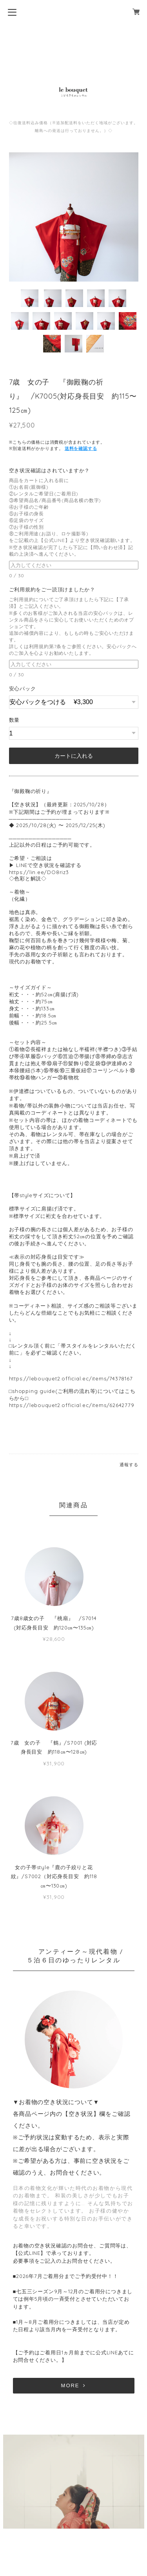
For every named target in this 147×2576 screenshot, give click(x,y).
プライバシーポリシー (74, 2512)
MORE (73, 2279)
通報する (129, 1464)
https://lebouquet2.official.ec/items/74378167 (71, 1378)
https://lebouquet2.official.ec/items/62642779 (71, 1405)
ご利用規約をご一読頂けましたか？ (55, 589)
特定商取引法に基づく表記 (73, 2524)
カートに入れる (73, 756)
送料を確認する (81, 448)
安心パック (22, 688)
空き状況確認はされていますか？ (52, 470)
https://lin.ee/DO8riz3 (39, 872)
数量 (14, 720)
